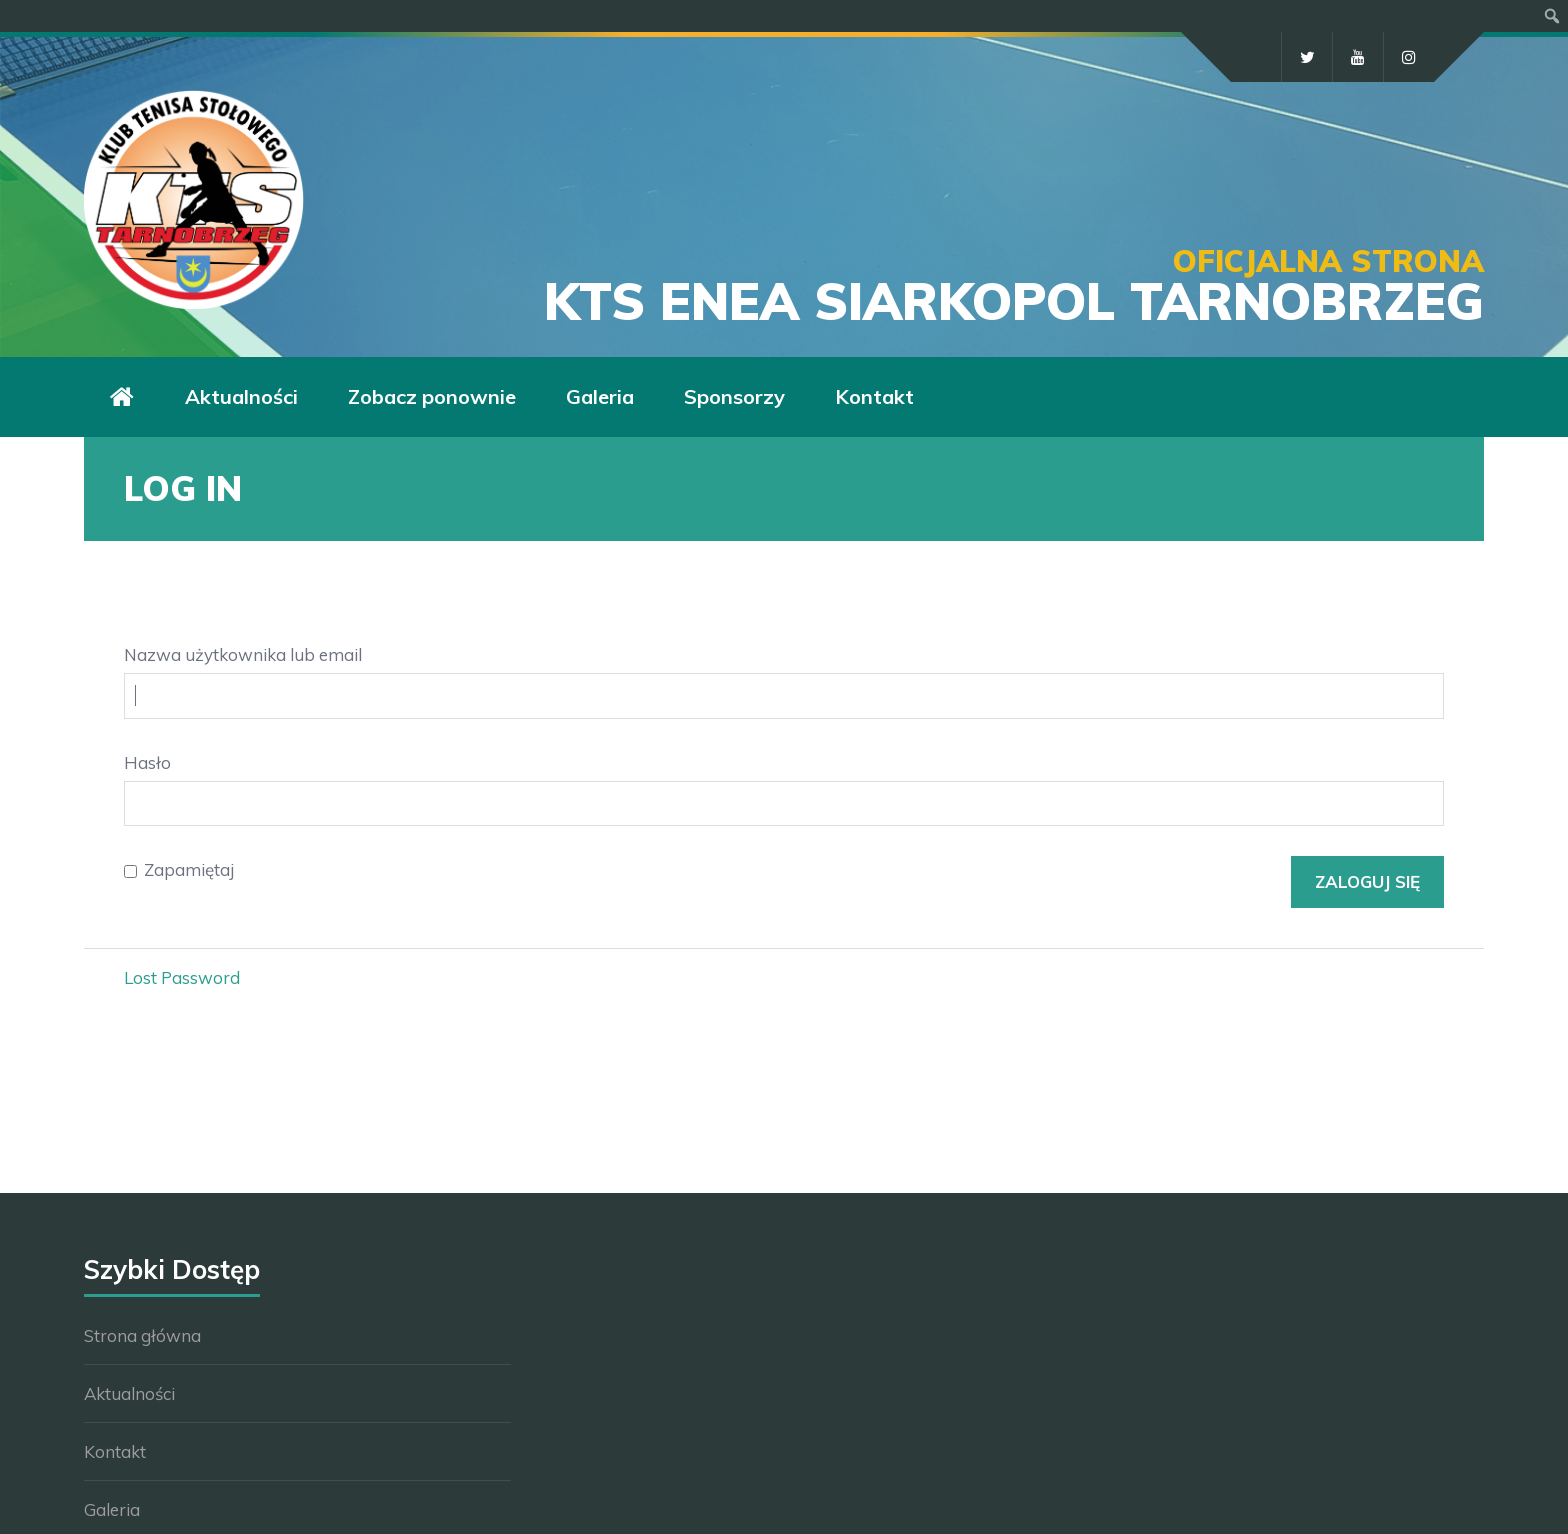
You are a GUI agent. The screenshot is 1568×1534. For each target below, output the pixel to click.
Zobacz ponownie (432, 396)
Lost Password (182, 977)
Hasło (147, 762)
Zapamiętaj (189, 869)
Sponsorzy (734, 396)
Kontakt (874, 396)
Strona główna (142, 1335)
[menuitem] (1552, 16)
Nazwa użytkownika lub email (243, 654)
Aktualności (241, 396)
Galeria (600, 396)
